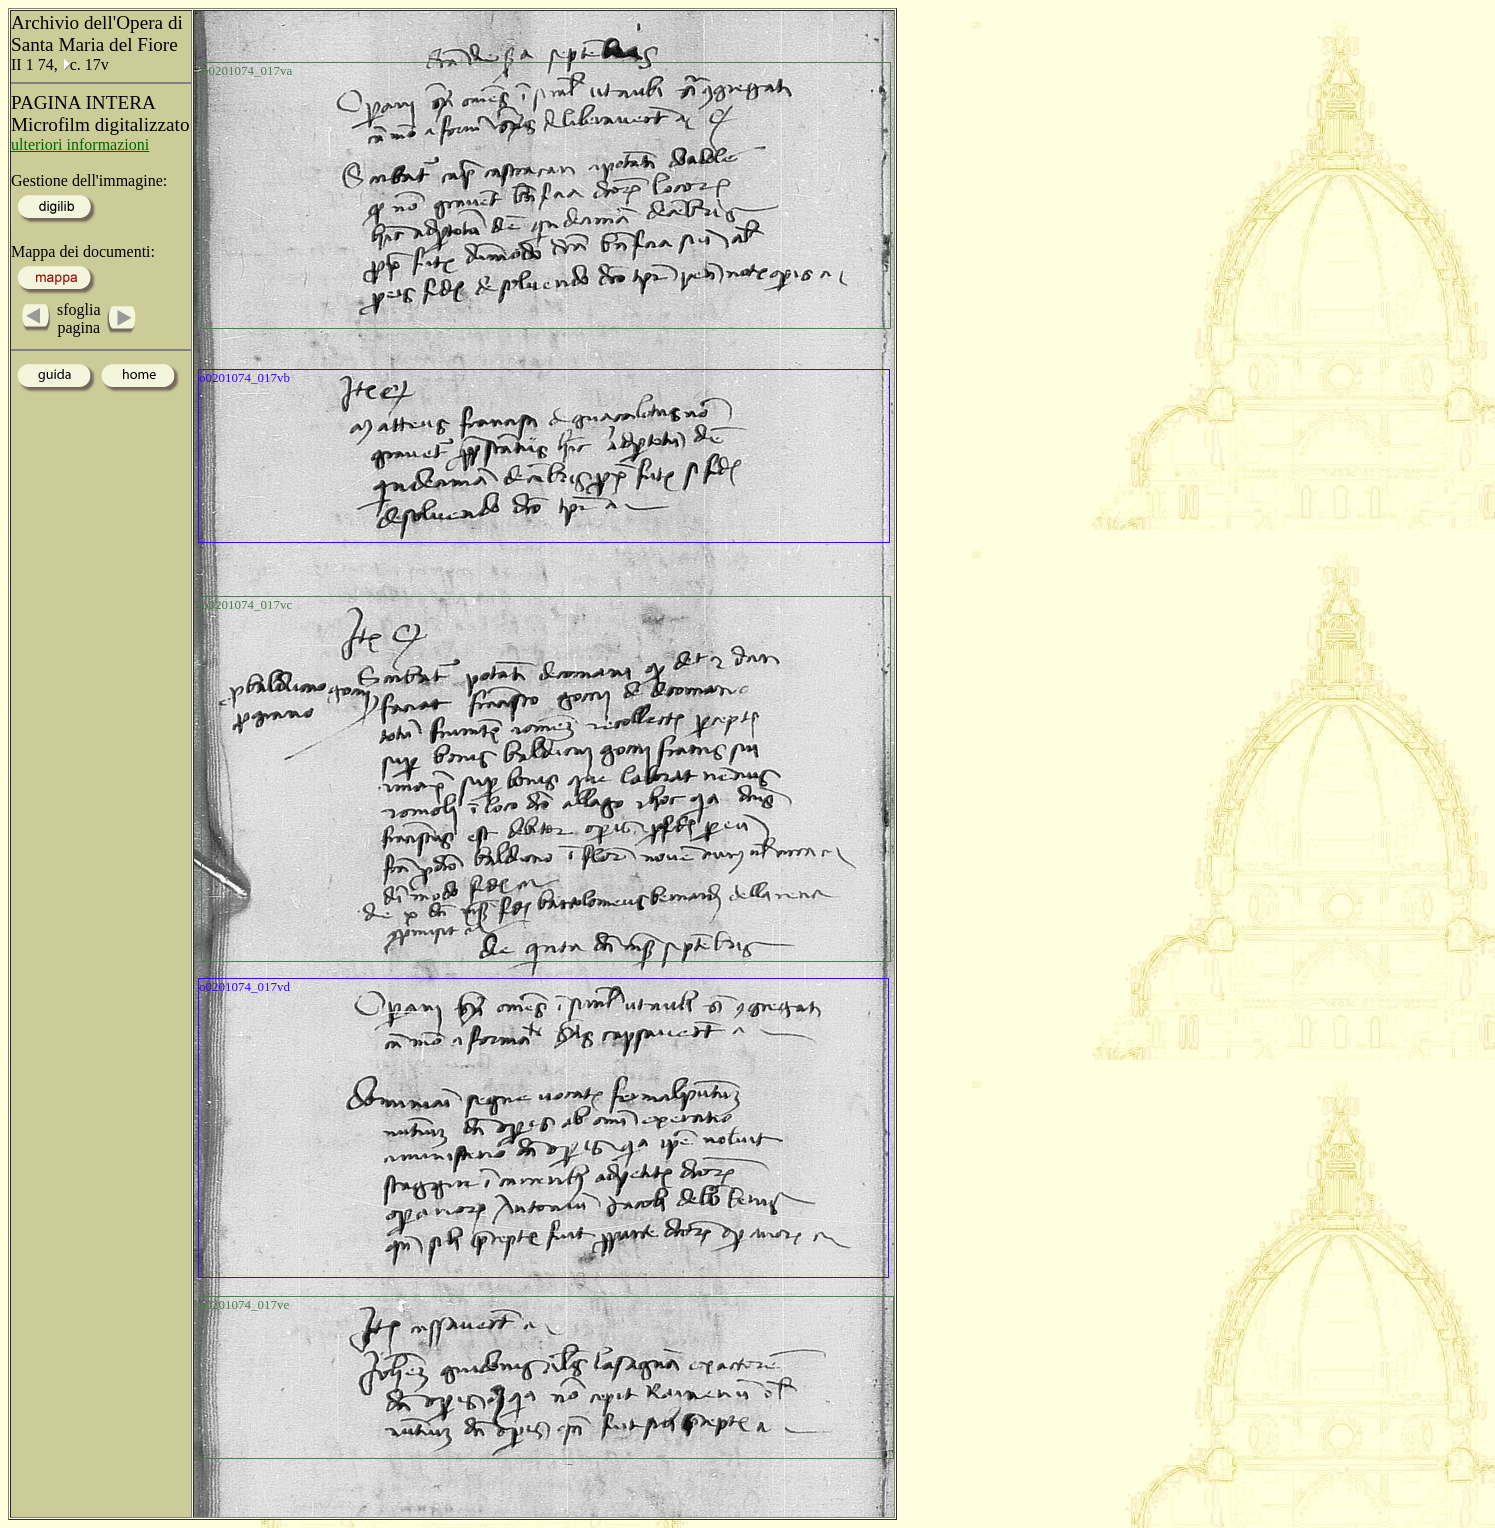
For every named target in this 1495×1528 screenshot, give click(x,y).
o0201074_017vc (247, 604)
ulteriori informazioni (80, 144)
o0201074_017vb (244, 377)
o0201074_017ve (244, 1304)
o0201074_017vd (244, 986)
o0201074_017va (247, 70)
